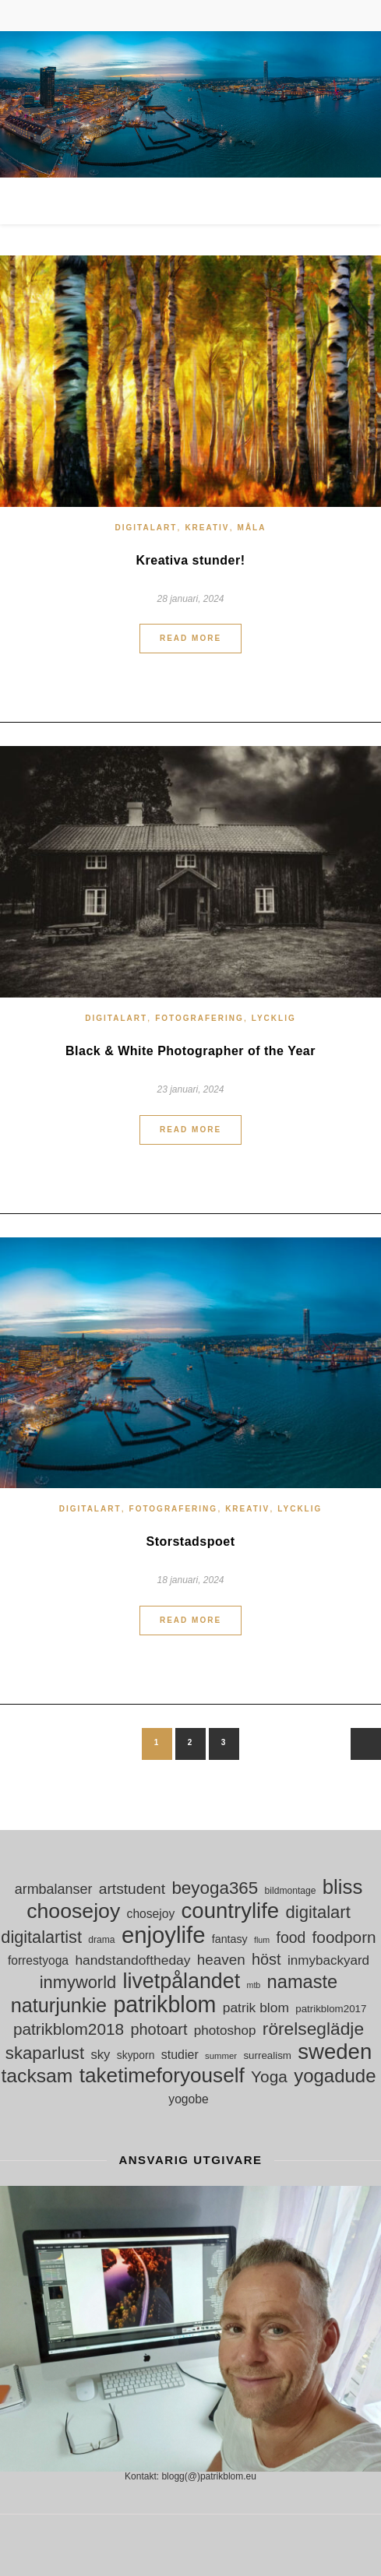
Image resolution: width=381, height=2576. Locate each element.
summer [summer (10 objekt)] (221, 2055)
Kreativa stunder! (190, 560)
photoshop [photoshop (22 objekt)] (225, 2030)
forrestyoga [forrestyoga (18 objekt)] (38, 1960)
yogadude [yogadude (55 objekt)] (335, 2075)
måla (252, 527)
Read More (190, 638)
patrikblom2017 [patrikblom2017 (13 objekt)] (330, 2009)
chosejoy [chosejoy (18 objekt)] (151, 1913)
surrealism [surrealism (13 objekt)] (267, 2055)
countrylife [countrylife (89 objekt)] (231, 1910)
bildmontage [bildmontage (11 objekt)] (290, 1890)
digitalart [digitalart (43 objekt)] (318, 1912)
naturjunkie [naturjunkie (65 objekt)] (59, 2005)
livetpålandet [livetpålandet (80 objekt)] (182, 1981)
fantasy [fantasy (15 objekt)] (230, 1939)
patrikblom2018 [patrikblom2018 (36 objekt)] (68, 2029)
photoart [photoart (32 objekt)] (158, 2029)
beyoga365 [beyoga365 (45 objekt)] (214, 1888)
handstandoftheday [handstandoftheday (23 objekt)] (132, 1960)
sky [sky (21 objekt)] (100, 2054)
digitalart (146, 527)
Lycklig (274, 1018)
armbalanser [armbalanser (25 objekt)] (54, 1889)
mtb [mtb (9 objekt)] (254, 1985)
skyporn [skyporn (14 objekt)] (136, 2055)
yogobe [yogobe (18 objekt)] (188, 2099)
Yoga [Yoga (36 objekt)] (269, 2076)
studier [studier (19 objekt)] (180, 2054)
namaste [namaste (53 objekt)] (302, 1982)
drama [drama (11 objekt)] (101, 1939)
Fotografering (199, 1018)
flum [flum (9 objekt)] (262, 1939)
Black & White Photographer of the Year (190, 1050)
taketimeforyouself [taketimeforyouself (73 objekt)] (162, 2075)
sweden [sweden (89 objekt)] (335, 2051)
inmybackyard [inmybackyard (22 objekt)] (328, 1960)
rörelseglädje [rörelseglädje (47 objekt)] (313, 2029)
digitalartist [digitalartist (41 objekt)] (41, 1937)
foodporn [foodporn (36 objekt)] (344, 1937)
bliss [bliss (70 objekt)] (343, 1887)
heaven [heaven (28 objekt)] (221, 1959)
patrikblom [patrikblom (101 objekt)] (164, 2005)
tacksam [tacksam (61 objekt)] (36, 2075)
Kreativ (207, 527)
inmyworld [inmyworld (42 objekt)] (78, 1982)
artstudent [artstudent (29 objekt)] (132, 1889)
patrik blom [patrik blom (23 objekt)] (256, 2007)
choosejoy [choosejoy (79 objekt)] (73, 1911)
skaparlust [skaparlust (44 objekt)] (44, 2053)
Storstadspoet (190, 1541)
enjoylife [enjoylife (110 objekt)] (164, 1934)
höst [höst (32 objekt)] (266, 1959)
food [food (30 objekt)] (291, 1937)
